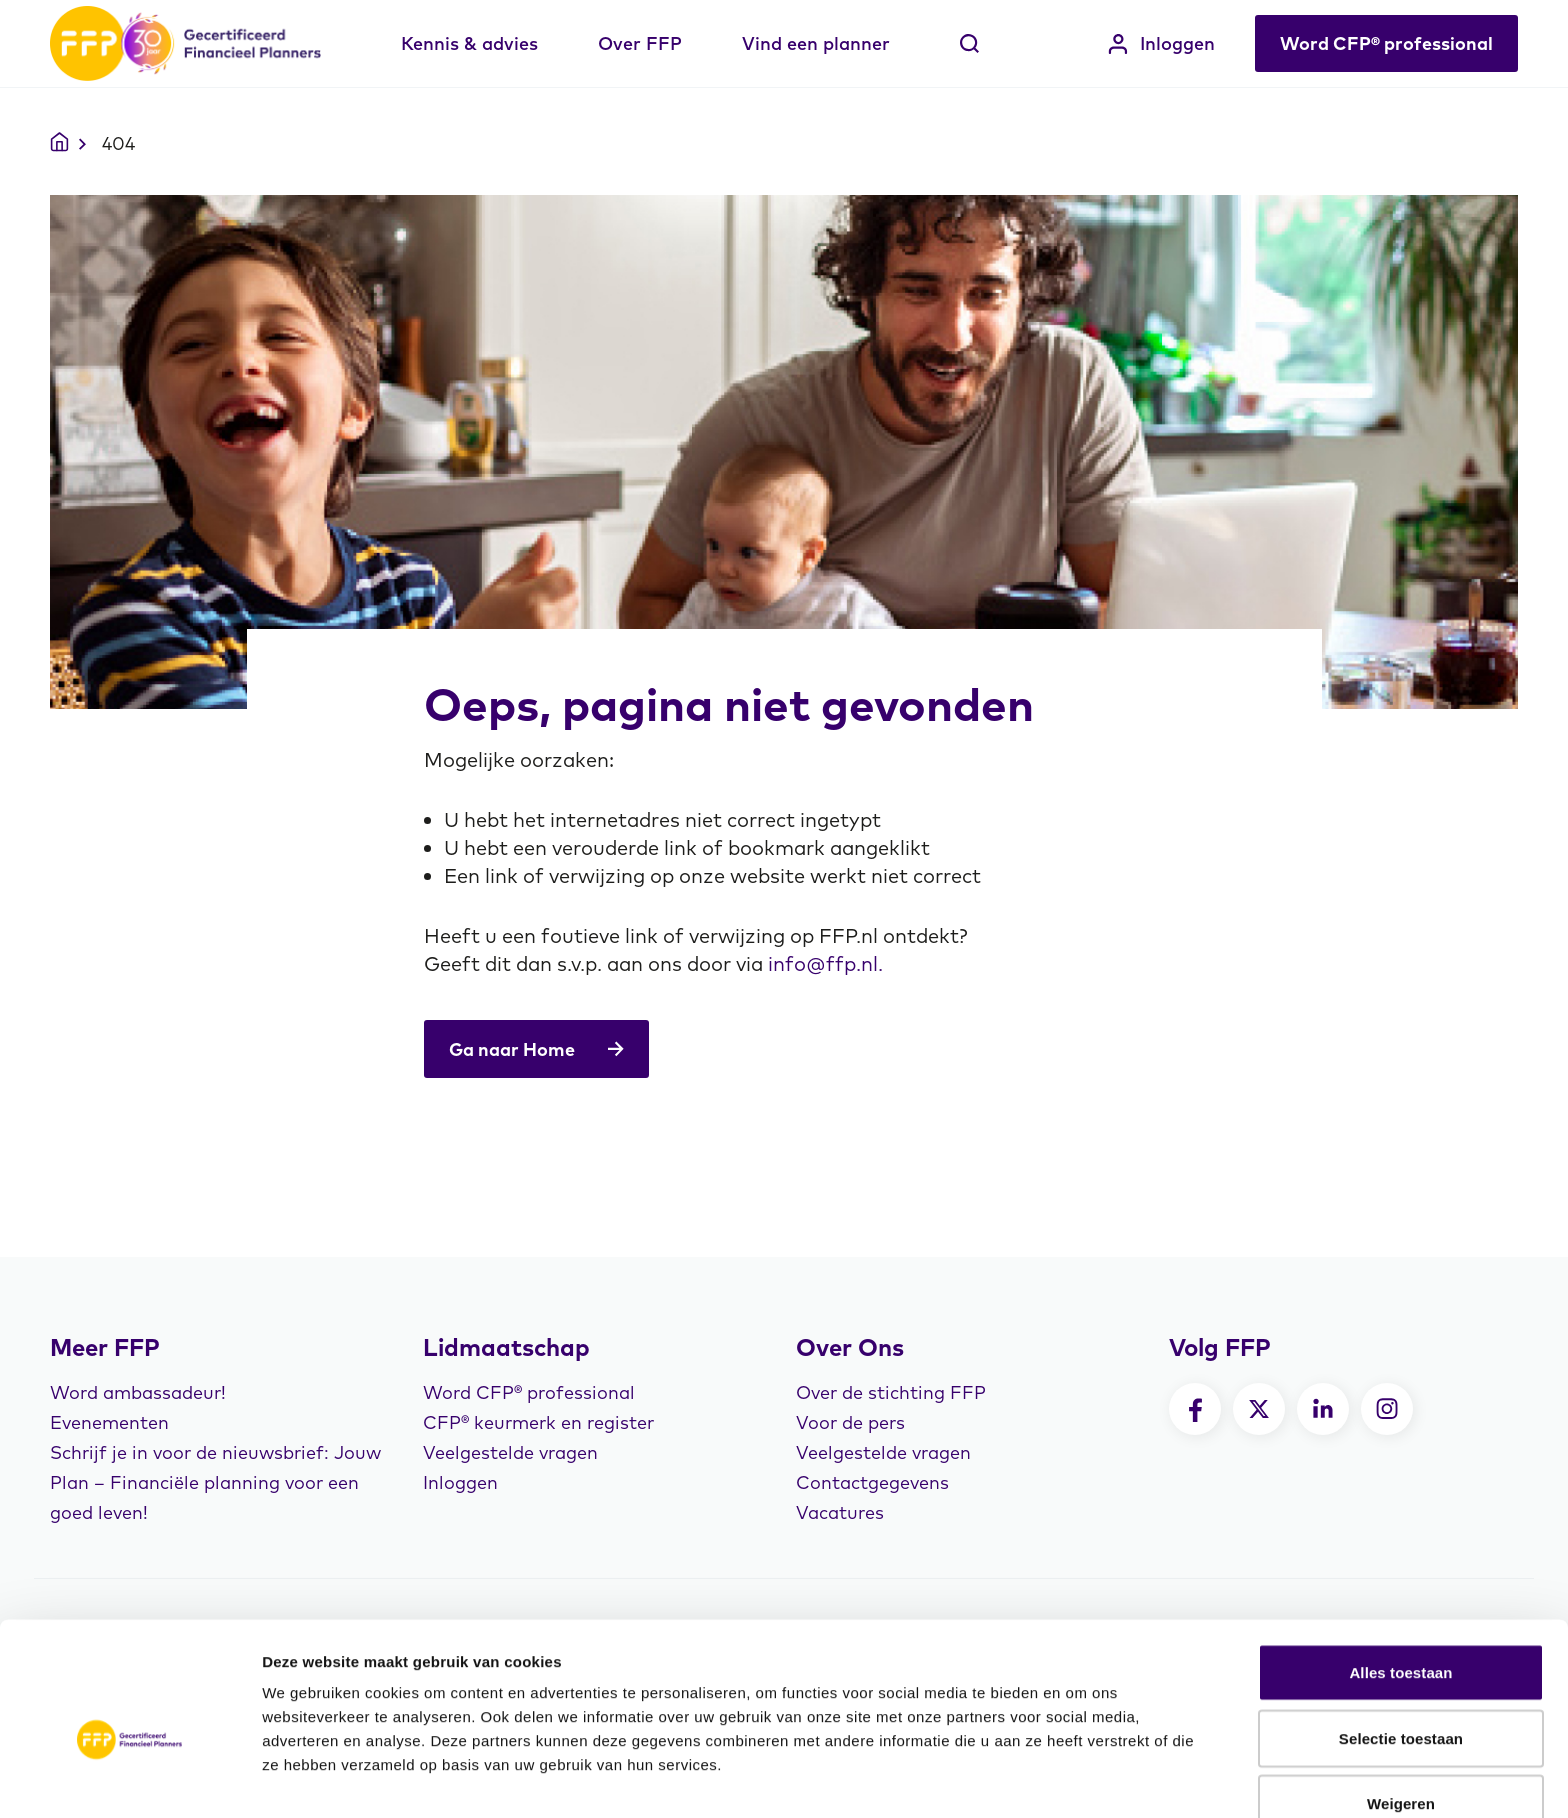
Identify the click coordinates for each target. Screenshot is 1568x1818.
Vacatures (840, 1512)
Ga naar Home (537, 1049)
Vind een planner (816, 43)
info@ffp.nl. (825, 963)
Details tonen (1080, 1778)
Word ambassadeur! (138, 1392)
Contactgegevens (872, 1482)
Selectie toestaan (1401, 1637)
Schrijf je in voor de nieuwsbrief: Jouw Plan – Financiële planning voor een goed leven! (215, 1482)
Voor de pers (850, 1422)
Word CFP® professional (1386, 43)
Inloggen (1161, 43)
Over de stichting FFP (891, 1392)
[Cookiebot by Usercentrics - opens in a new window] (129, 1779)
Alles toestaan (1400, 1571)
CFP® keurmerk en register (538, 1422)
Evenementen (109, 1422)
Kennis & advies (469, 43)
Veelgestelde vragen (510, 1452)
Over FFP (640, 43)
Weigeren (1401, 1702)
